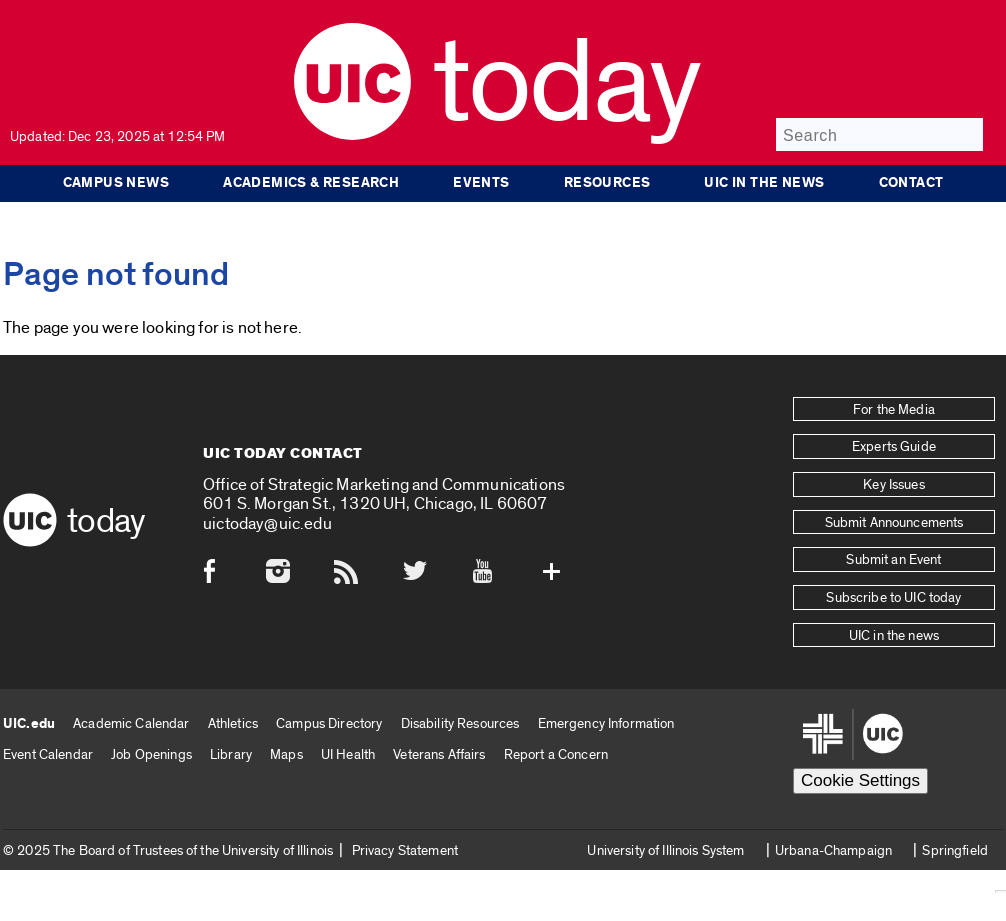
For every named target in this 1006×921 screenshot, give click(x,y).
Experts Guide (894, 447)
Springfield (955, 850)
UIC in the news (764, 183)
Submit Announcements (894, 523)
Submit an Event (893, 560)
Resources (607, 183)
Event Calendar (48, 754)
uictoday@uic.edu (267, 523)
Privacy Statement (405, 850)
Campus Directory (329, 723)
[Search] (879, 134)
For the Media (894, 410)
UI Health (348, 754)
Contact (911, 183)
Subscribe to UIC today (893, 598)
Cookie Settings (860, 780)
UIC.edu (29, 724)
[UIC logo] (352, 135)
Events (481, 183)
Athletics (233, 723)
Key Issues (893, 485)
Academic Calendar (131, 723)
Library (231, 754)
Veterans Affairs (439, 754)
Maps (286, 754)
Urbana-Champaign (833, 850)
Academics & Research (311, 183)
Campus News (116, 183)
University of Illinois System (665, 850)
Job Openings (151, 754)
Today (566, 84)
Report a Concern (556, 754)
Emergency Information (606, 723)
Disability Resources (460, 723)
